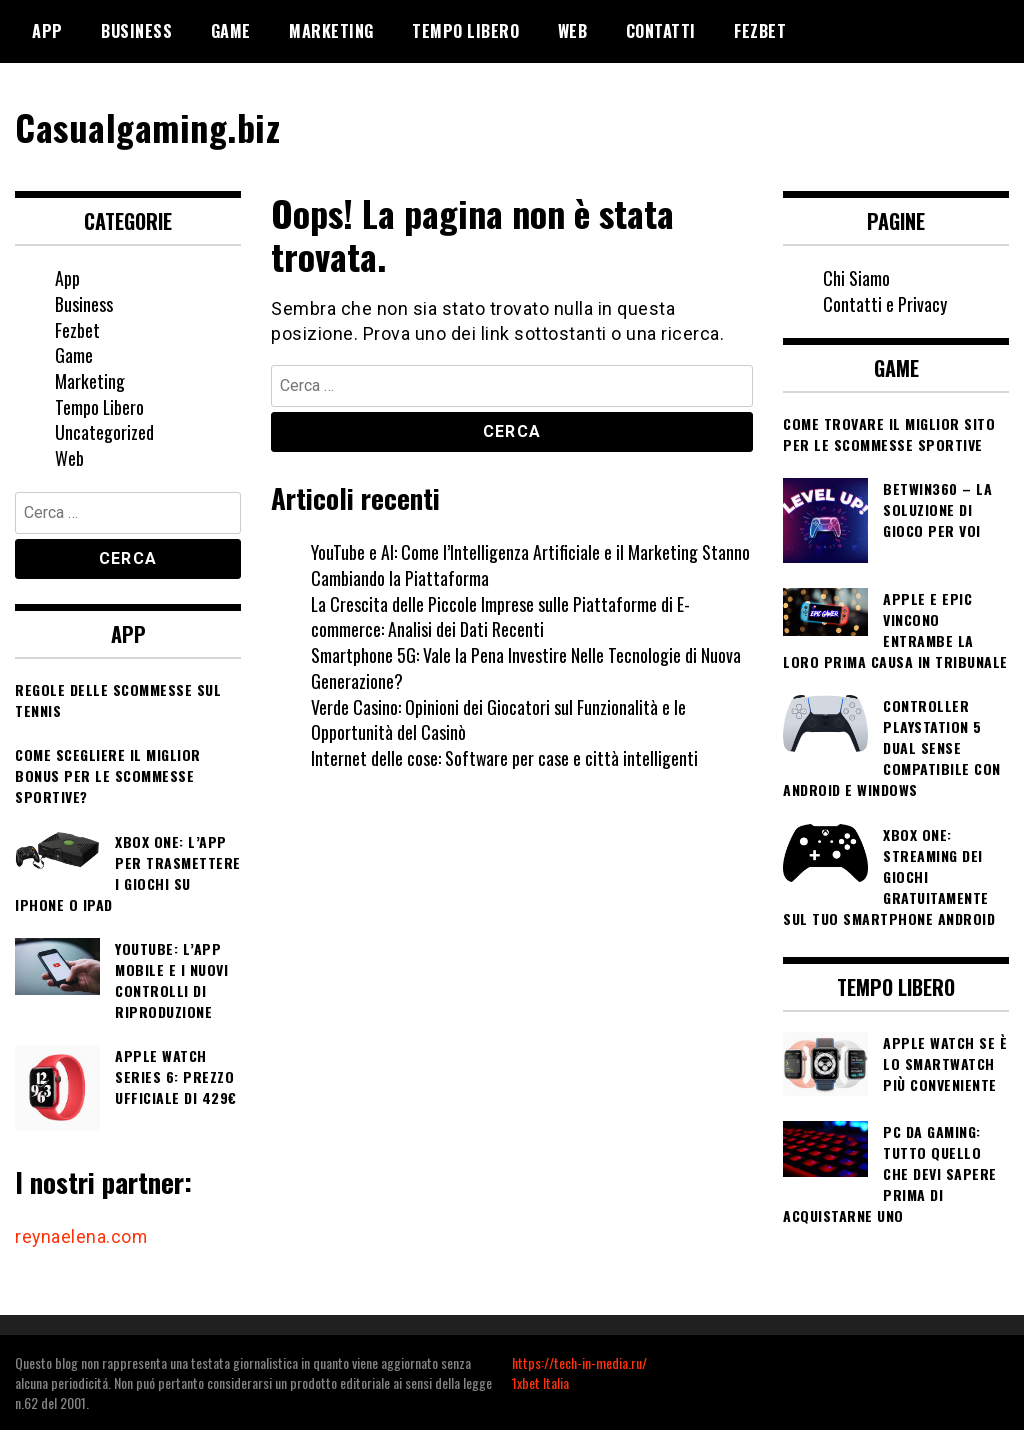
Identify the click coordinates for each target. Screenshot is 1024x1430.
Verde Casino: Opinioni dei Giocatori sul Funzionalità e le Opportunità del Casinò (498, 719)
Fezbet (760, 31)
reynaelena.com (82, 1235)
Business (136, 31)
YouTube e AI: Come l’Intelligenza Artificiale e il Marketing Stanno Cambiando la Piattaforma (530, 565)
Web (573, 31)
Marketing (331, 31)
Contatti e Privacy (885, 303)
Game (231, 31)
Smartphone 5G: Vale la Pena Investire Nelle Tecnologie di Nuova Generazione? (526, 668)
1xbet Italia (540, 1381)
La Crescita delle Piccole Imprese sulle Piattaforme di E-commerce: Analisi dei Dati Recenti (501, 616)
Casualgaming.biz (148, 126)
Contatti (661, 31)
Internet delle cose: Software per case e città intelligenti (505, 757)
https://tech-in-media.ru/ (579, 1361)
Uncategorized (104, 432)
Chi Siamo (856, 278)
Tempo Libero (465, 31)
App (47, 31)
